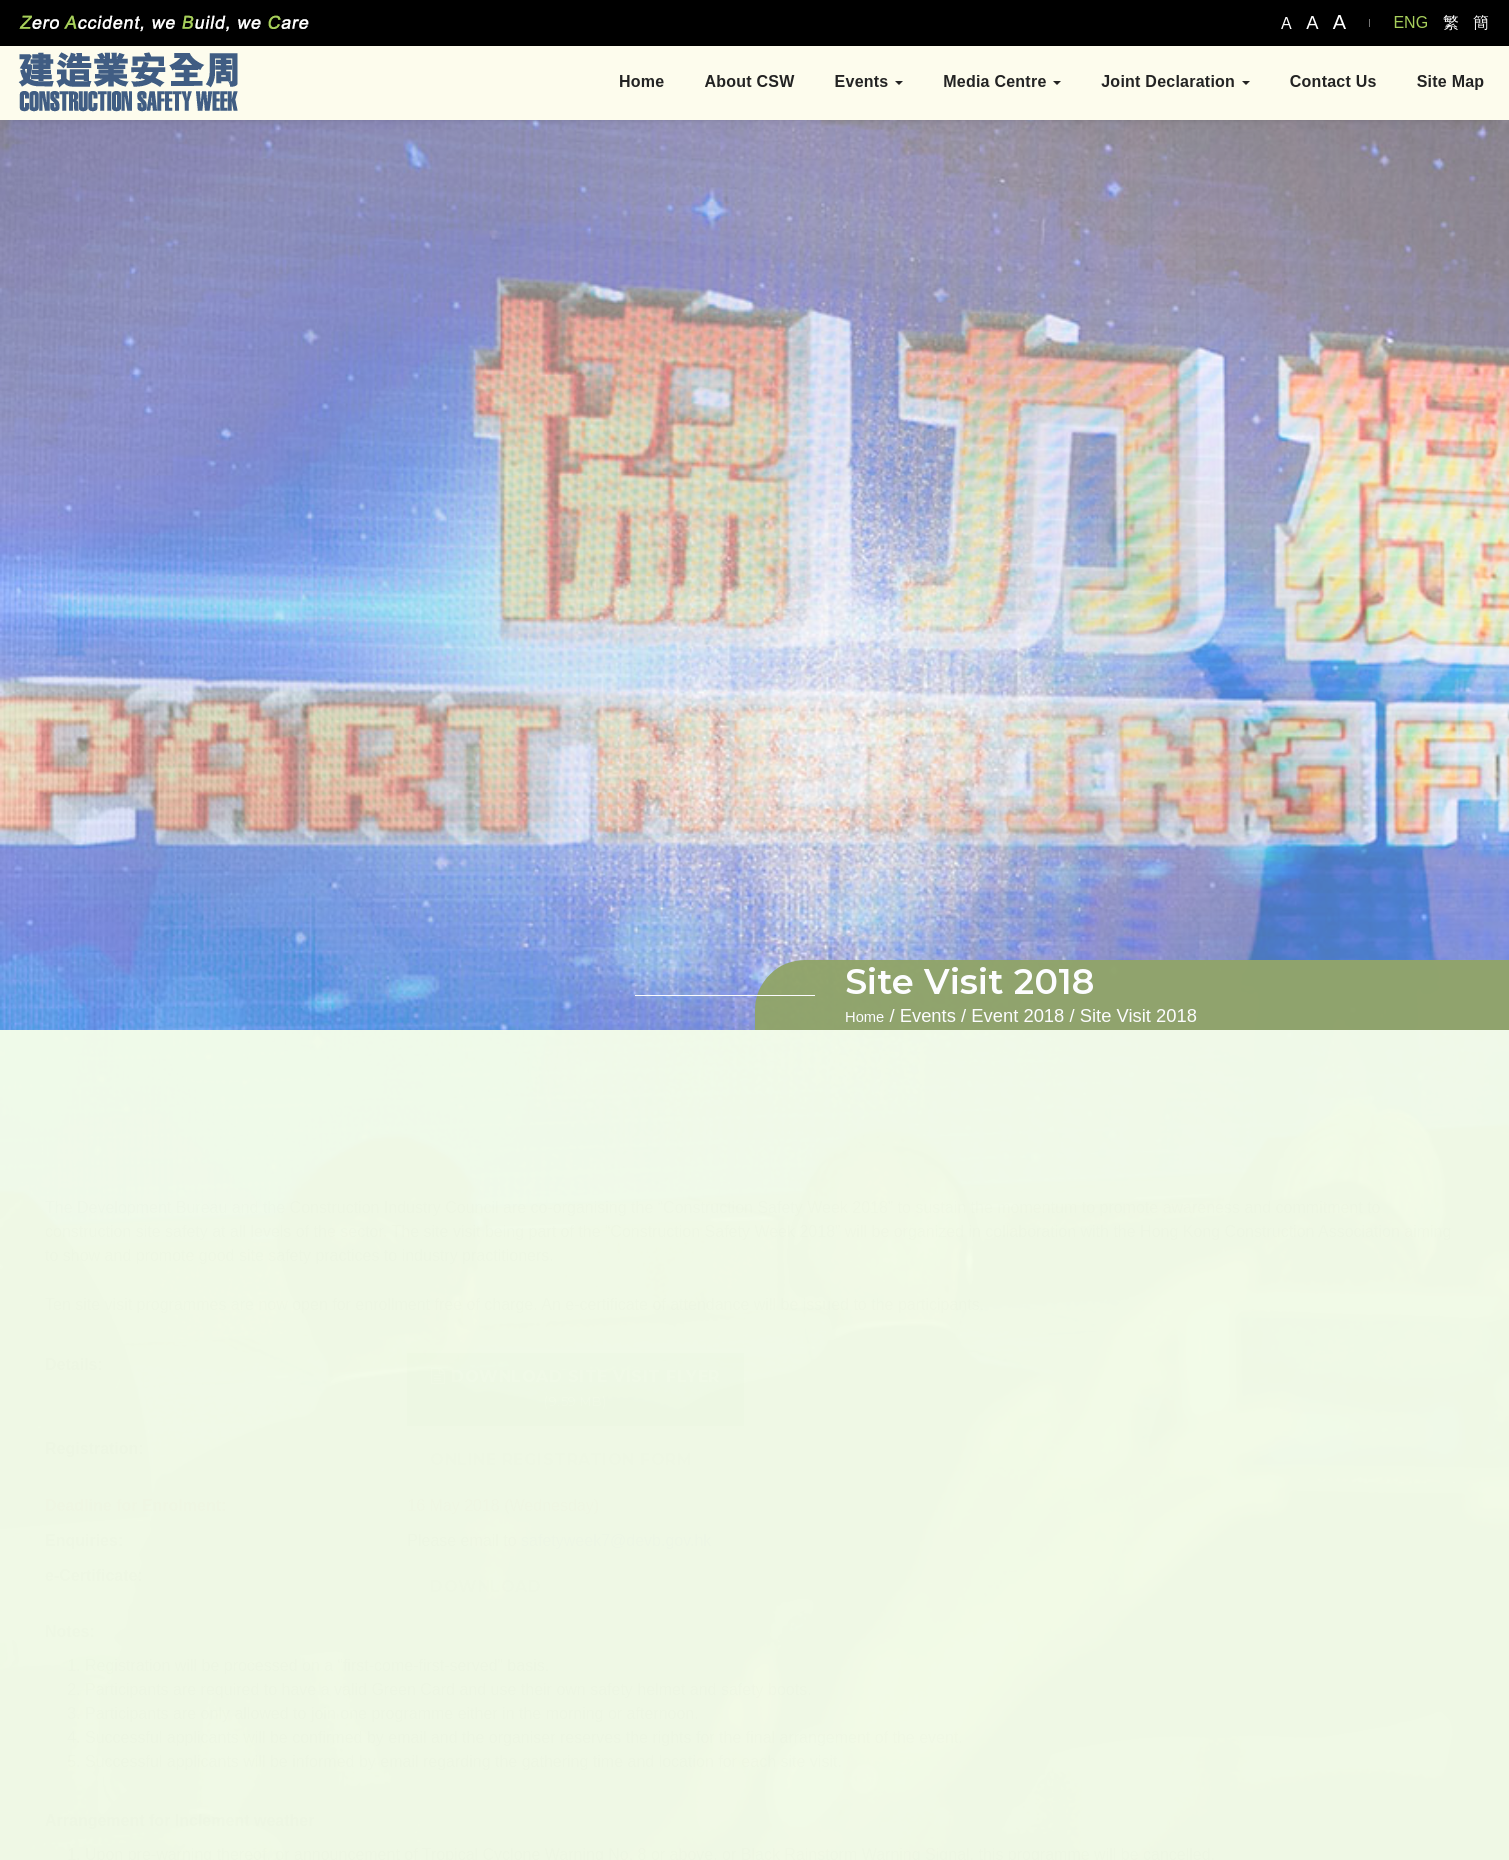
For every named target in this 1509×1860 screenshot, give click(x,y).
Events (863, 83)
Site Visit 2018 (1138, 1015)
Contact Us (1327, 83)
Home (636, 83)
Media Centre (997, 83)
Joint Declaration (1170, 83)
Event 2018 (1017, 1015)
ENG (1410, 22)
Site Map (1445, 83)
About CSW (744, 83)
